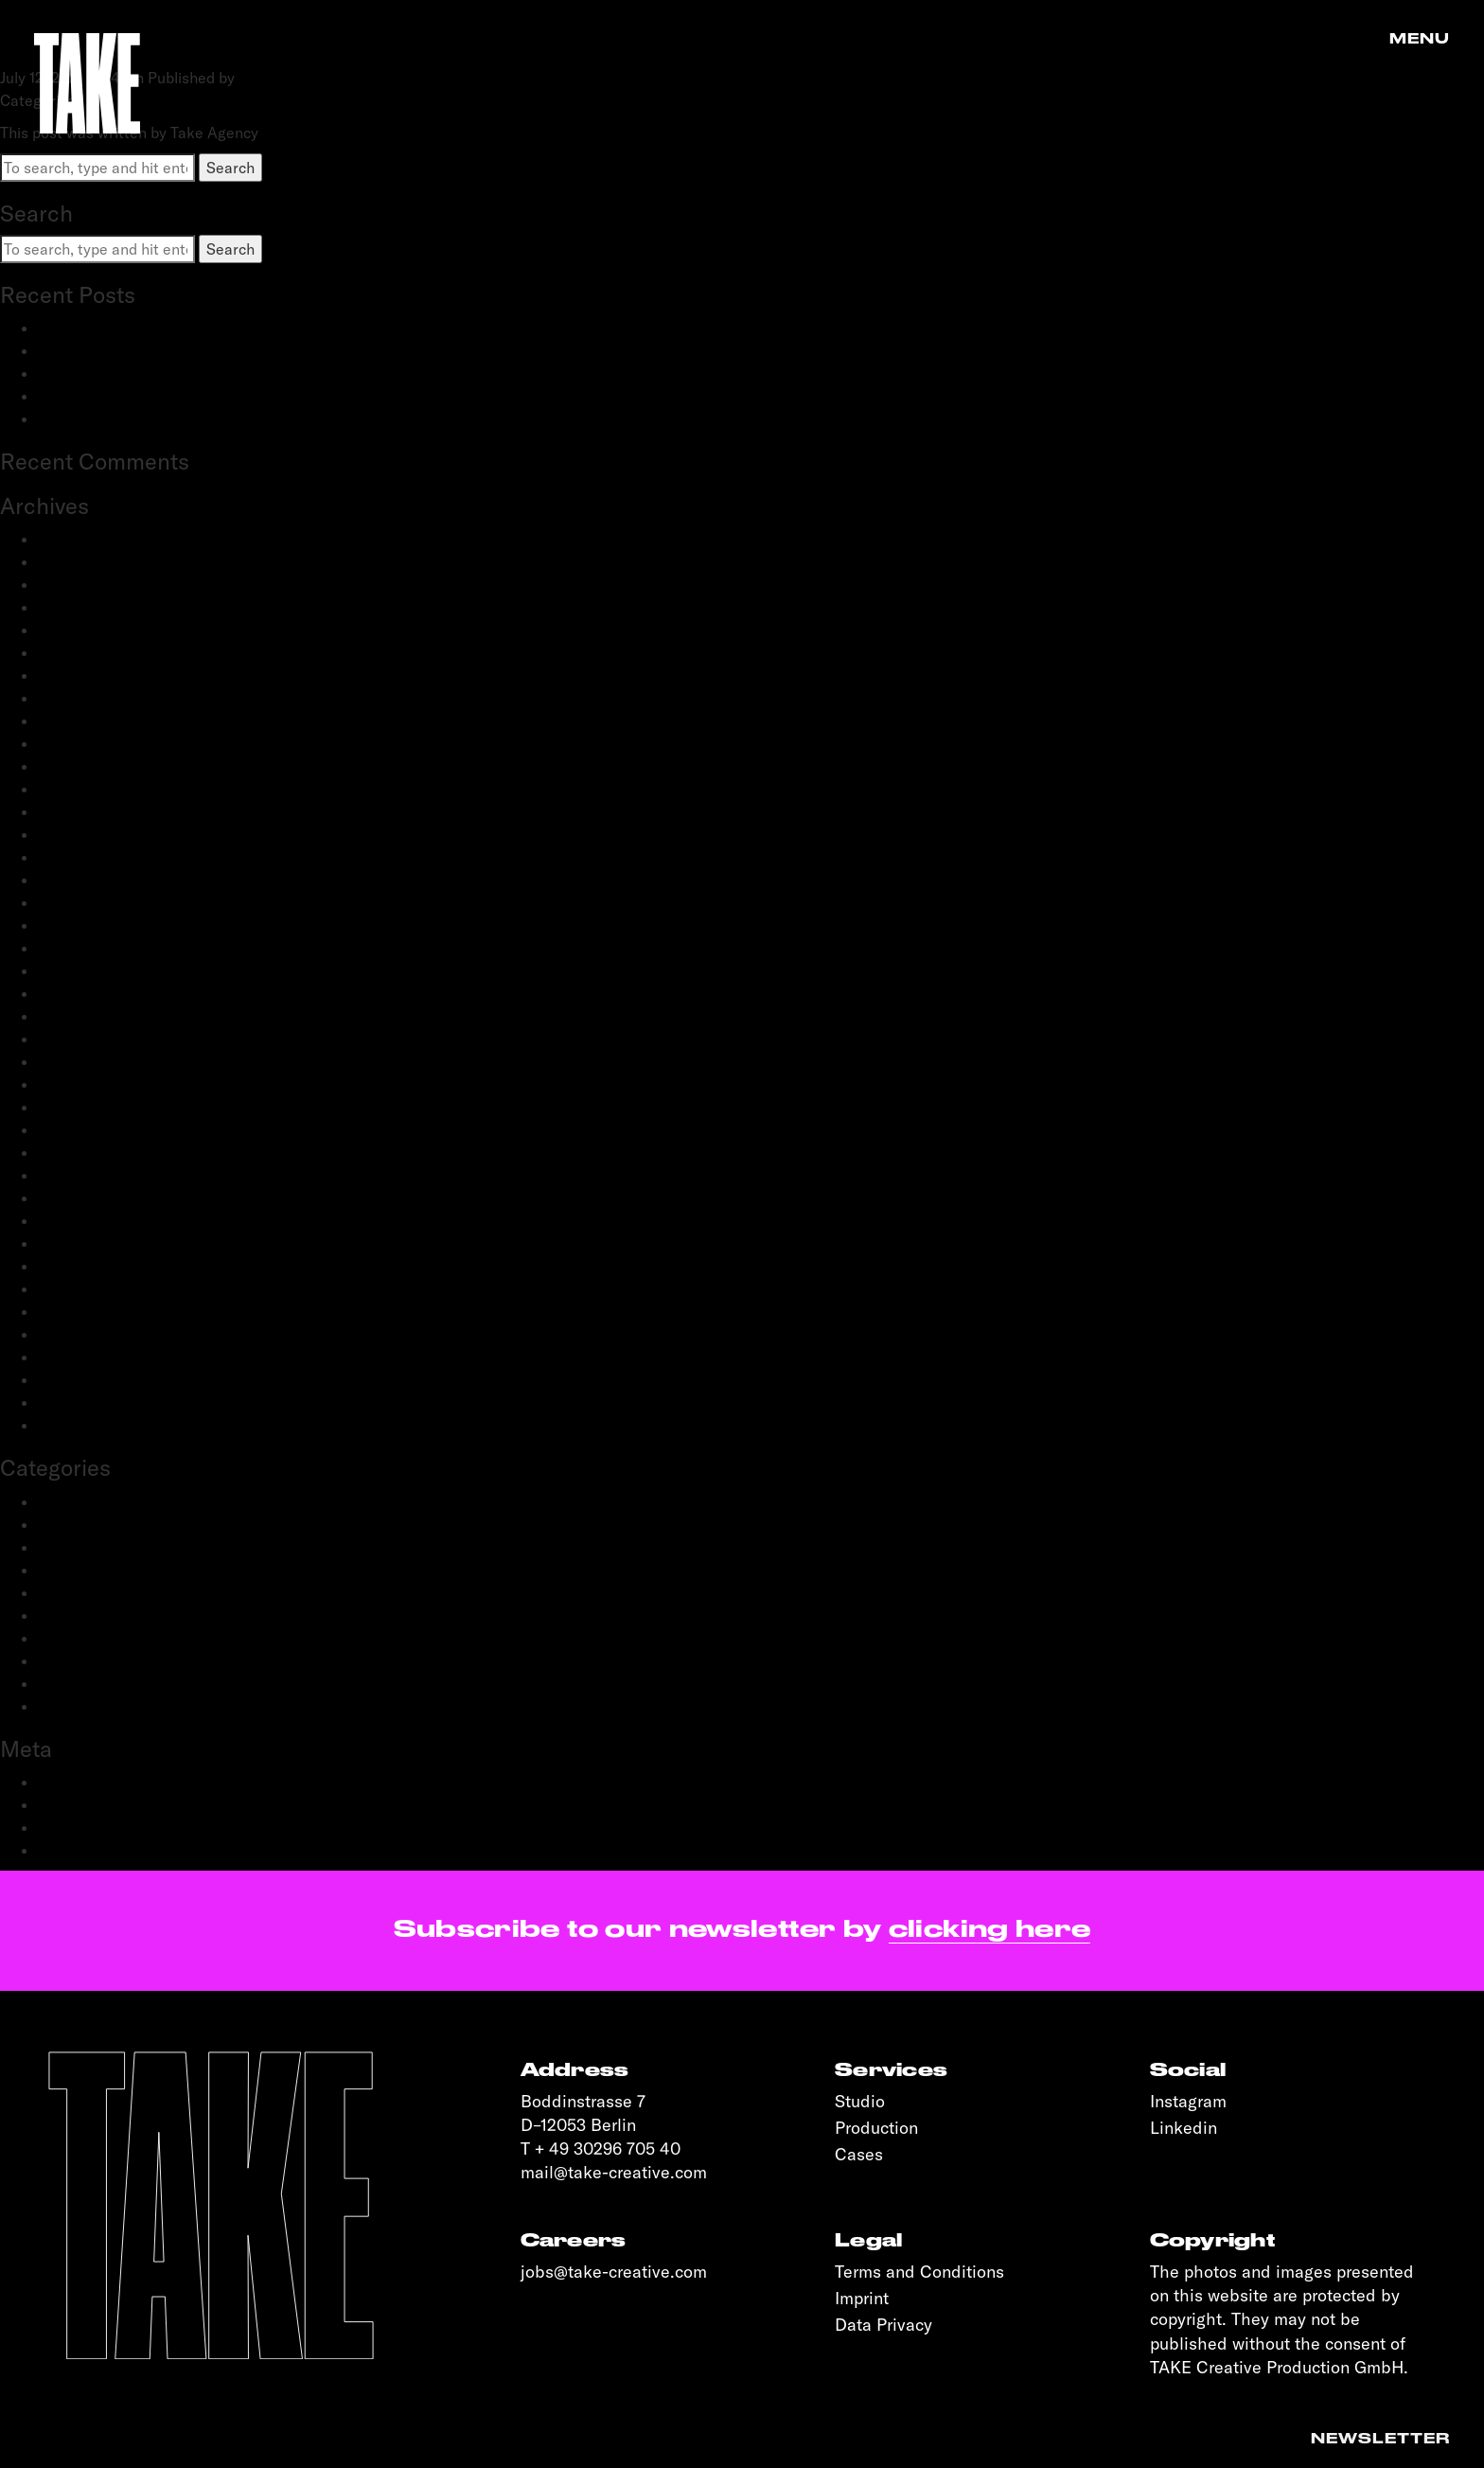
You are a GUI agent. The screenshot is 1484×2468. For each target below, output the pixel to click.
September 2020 (95, 1083)
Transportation (88, 1705)
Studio (860, 2101)
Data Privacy (883, 2324)
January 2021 (82, 1015)
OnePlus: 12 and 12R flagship (136, 418)
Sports (60, 1683)
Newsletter (1380, 2438)
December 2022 (92, 811)
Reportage (74, 1660)
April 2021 (72, 970)
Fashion (65, 1546)
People (61, 1592)
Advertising (77, 1501)
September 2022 (95, 879)
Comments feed (92, 1827)
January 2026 (84, 538)
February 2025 (88, 584)
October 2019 (84, 1265)
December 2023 (92, 675)
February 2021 (86, 993)
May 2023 (72, 720)
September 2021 (94, 924)
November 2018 (91, 1424)
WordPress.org (89, 1849)
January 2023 (84, 788)
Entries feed (80, 1804)
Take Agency (282, 77)
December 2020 (93, 1038)
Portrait (64, 1615)
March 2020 (79, 1197)
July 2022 (70, 902)
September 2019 (94, 1288)
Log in (59, 1781)
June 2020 (73, 1129)
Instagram (1188, 2101)
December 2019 (91, 1220)
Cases (859, 2154)
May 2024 (72, 629)
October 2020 (85, 1061)
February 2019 (86, 1379)
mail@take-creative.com (614, 2172)
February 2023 (88, 765)
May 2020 (72, 1152)
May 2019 (70, 1333)
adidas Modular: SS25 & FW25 (141, 350)
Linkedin (1183, 2128)
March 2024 (79, 652)
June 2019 (71, 1311)
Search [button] (230, 167)
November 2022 (93, 834)
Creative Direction (100, 1524)
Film (52, 1569)
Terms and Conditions (919, 2271)
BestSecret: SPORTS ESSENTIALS (156, 327)
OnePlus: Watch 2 (99, 395)
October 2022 (85, 856)
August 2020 (82, 1106)
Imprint (862, 2298)
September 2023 (95, 697)
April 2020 (74, 1174)
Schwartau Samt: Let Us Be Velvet (156, 373)
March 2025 (79, 561)
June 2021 (71, 947)
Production (75, 1637)
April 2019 (72, 1356)
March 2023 (79, 743)
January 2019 (82, 1402)
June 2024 (73, 606)
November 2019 (91, 1243)
